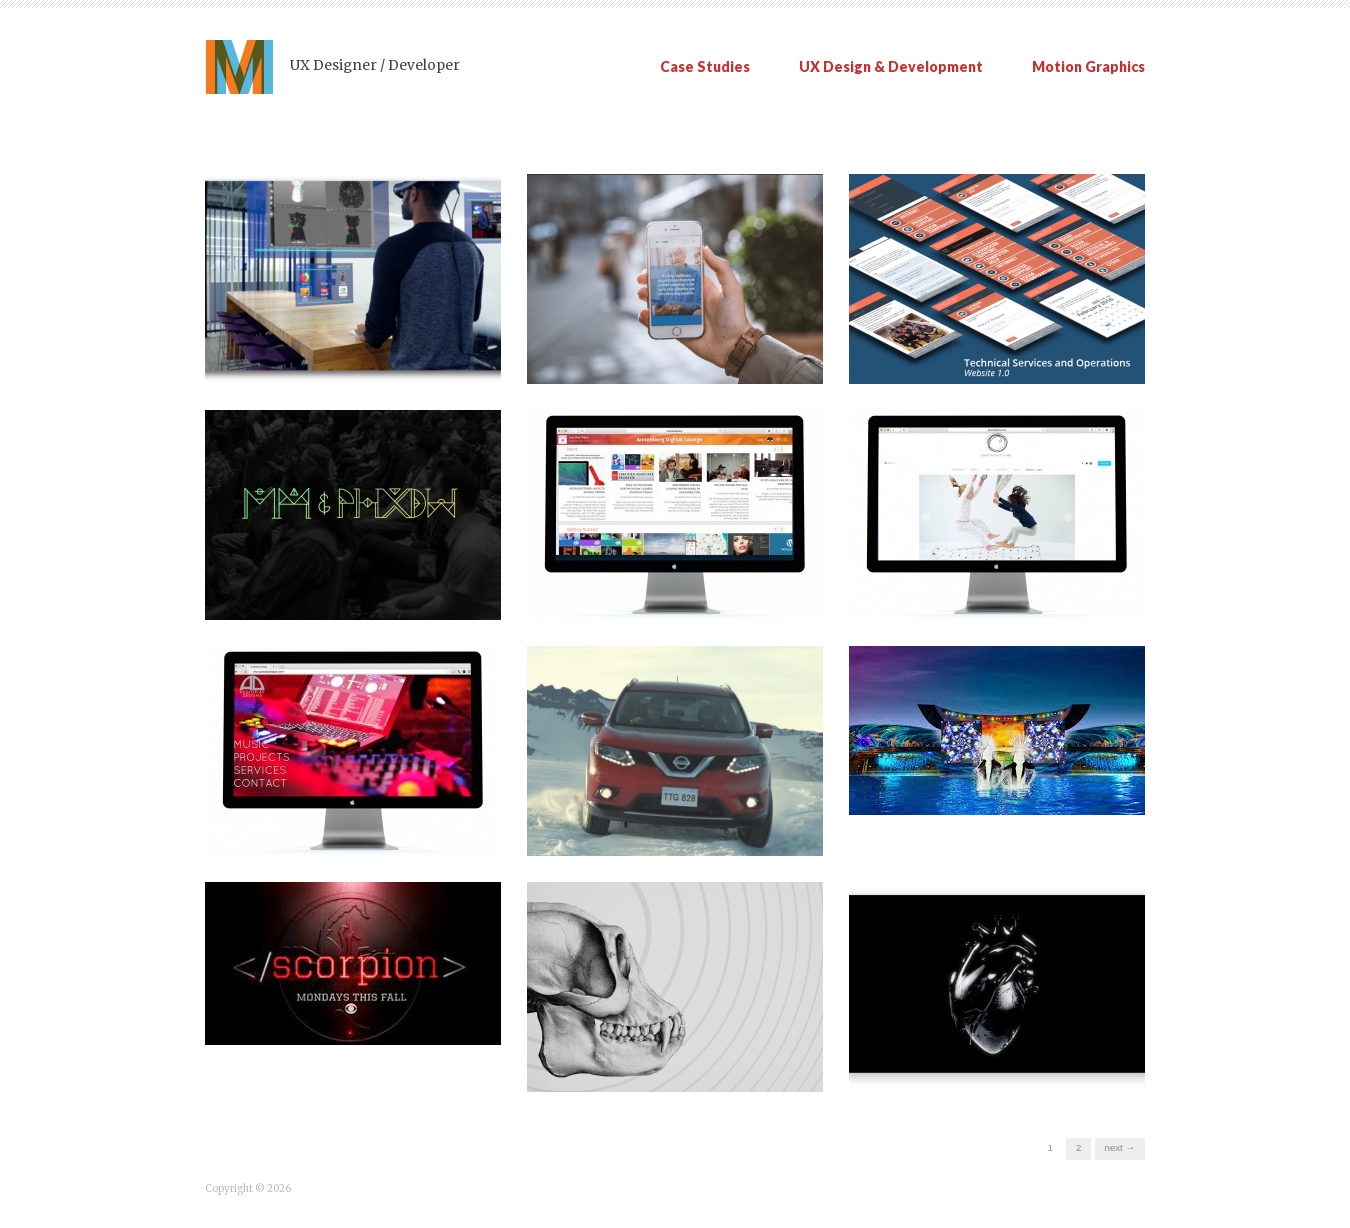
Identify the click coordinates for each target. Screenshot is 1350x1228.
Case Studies (705, 67)
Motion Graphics (1088, 67)
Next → (1120, 1147)
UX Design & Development (891, 67)
